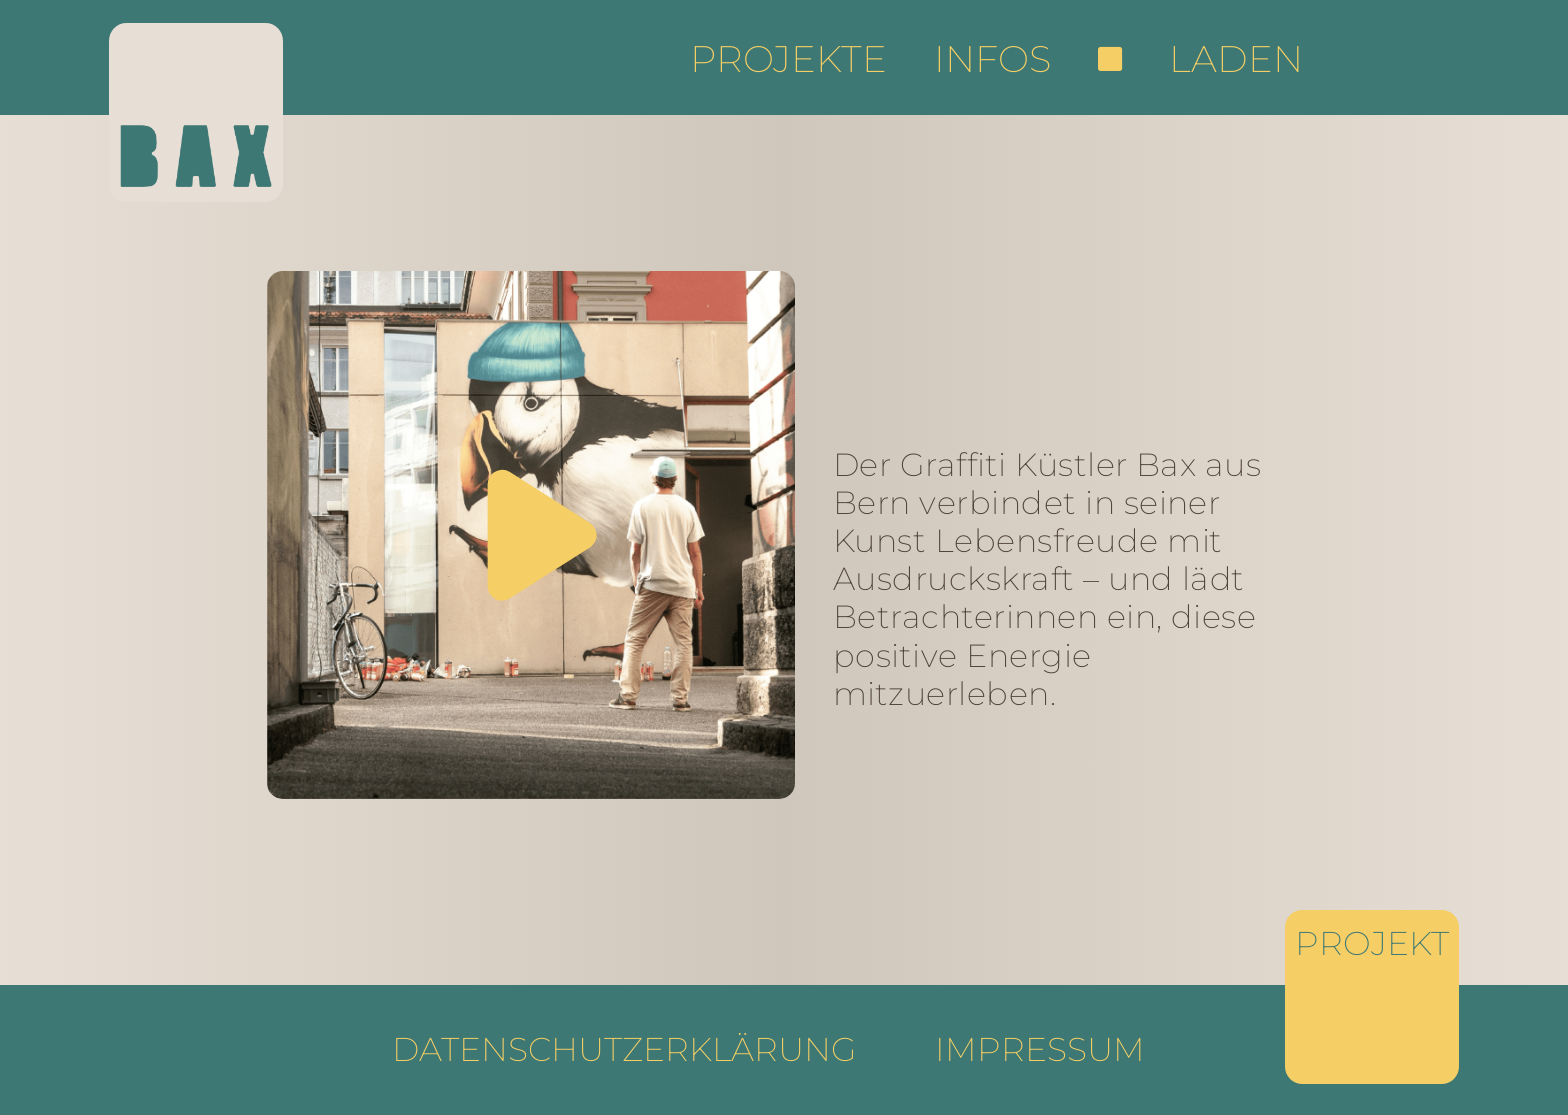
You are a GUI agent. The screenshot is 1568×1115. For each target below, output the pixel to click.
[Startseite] (196, 113)
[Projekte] (1372, 997)
